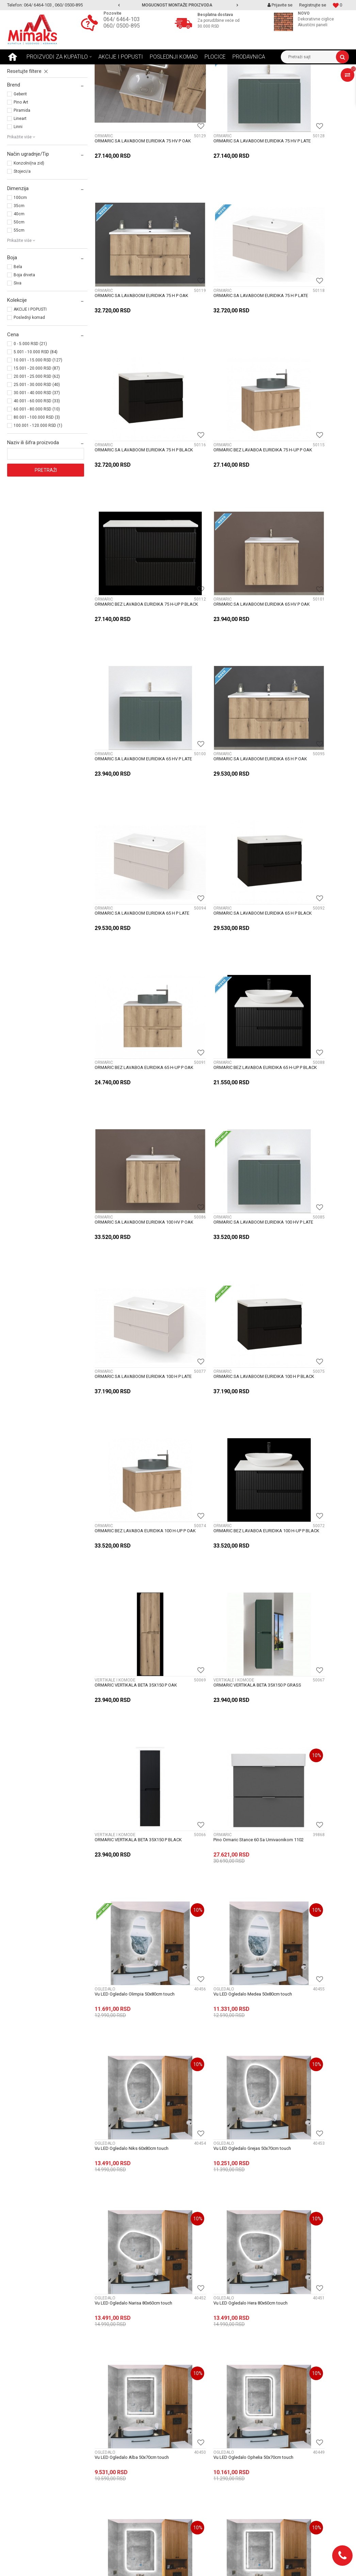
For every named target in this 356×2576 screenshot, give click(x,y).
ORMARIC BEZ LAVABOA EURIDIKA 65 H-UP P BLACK (219, 707)
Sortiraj (180, 82)
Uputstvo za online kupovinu (124, 2460)
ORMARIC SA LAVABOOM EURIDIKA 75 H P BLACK (220, 315)
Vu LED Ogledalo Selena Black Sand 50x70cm (130, 1882)
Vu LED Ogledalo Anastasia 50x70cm (305, 1879)
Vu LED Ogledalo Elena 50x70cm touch (132, 1618)
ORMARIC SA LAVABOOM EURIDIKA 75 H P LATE (133, 315)
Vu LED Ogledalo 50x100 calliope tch (130, 2141)
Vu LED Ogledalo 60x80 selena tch (302, 2010)
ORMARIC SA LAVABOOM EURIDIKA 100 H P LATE (221, 837)
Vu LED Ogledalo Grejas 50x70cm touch (133, 1357)
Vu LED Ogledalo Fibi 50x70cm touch (305, 1618)
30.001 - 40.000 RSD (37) (37, 457)
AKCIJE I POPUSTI (30, 373)
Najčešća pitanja (111, 2407)
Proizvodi (54, 69)
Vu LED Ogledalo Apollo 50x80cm (128, 2010)
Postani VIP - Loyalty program (126, 2385)
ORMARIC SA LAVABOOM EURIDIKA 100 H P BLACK (308, 837)
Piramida (22, 174)
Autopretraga (151, 82)
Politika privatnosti (114, 2467)
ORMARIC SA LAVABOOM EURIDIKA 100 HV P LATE (134, 837)
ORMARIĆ (22, 105)
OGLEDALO (21, 98)
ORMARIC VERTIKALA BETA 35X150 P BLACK (218, 1098)
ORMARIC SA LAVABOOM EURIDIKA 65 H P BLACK (307, 576)
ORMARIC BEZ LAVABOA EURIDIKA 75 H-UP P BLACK (132, 445)
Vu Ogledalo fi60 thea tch (293, 2141)
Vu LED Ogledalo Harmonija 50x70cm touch (131, 1752)
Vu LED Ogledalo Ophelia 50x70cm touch (215, 1491)
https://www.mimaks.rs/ (146, 2565)
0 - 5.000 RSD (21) (30, 408)
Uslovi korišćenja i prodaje (121, 2437)
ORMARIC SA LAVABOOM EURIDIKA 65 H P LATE (220, 576)
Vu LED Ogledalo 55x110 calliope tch (218, 2010)
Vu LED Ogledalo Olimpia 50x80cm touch (128, 1229)
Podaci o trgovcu (199, 2400)
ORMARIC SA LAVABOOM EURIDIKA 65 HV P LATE (307, 445)
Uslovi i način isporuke (117, 2415)
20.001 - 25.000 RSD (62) (37, 440)
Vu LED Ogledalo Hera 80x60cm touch (306, 1357)
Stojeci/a (22, 235)
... (241, 2212)
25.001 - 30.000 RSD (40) (37, 449)
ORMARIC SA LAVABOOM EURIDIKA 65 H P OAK (133, 576)
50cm (19, 286)
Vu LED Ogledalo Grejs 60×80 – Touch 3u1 (306, 1752)
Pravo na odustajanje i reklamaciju (130, 2445)
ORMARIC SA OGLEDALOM (37, 120)
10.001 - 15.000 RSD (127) (38, 424)
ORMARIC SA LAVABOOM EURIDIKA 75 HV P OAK (133, 184)
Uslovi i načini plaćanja (118, 2422)
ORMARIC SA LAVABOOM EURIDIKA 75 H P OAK (307, 184)
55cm (19, 294)
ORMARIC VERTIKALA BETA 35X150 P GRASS (131, 1098)
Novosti (102, 2400)
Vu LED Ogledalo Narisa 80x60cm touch (220, 1357)
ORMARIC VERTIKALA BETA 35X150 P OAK (305, 968)
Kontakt (189, 2407)
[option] (177, 5)
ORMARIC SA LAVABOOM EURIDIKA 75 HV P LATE (220, 184)
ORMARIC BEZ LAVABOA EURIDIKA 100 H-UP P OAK (133, 968)
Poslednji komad (29, 381)
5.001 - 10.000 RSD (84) (36, 416)
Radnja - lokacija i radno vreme (214, 2415)
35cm (19, 270)
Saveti (101, 2392)
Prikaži (278, 82)
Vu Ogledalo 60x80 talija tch (209, 2141)
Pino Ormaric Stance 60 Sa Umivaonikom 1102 (309, 1098)
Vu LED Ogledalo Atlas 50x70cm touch (306, 1488)
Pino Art (21, 166)
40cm (19, 278)
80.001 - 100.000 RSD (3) (37, 481)
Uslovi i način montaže (118, 2430)
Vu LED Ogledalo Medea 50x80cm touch (221, 1226)
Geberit (20, 158)
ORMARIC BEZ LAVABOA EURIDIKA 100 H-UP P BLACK (220, 968)
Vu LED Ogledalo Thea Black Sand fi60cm (215, 1882)
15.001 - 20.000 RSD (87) (37, 432)
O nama (189, 2392)
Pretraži (46, 534)
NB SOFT (196, 2565)
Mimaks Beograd (23, 69)
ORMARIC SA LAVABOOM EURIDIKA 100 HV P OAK (308, 707)
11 (256, 2212)
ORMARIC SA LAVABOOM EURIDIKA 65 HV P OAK (220, 445)
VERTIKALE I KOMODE (32, 113)
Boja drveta (24, 339)
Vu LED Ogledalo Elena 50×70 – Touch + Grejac (221, 1752)
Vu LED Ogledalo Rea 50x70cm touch (218, 1618)
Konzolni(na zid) (29, 227)
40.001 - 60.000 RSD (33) (37, 465)
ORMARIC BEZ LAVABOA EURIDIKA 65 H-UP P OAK (132, 707)
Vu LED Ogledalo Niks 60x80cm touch (306, 1226)
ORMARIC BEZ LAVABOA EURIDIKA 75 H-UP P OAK (306, 315)
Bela (18, 331)
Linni (18, 191)
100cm (20, 262)
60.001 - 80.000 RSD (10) (37, 473)
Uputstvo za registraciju (119, 2452)
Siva (17, 347)
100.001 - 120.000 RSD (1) (38, 489)
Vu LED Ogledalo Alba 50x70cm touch (132, 1488)
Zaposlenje (193, 2385)
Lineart (20, 183)
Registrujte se (312, 4)
